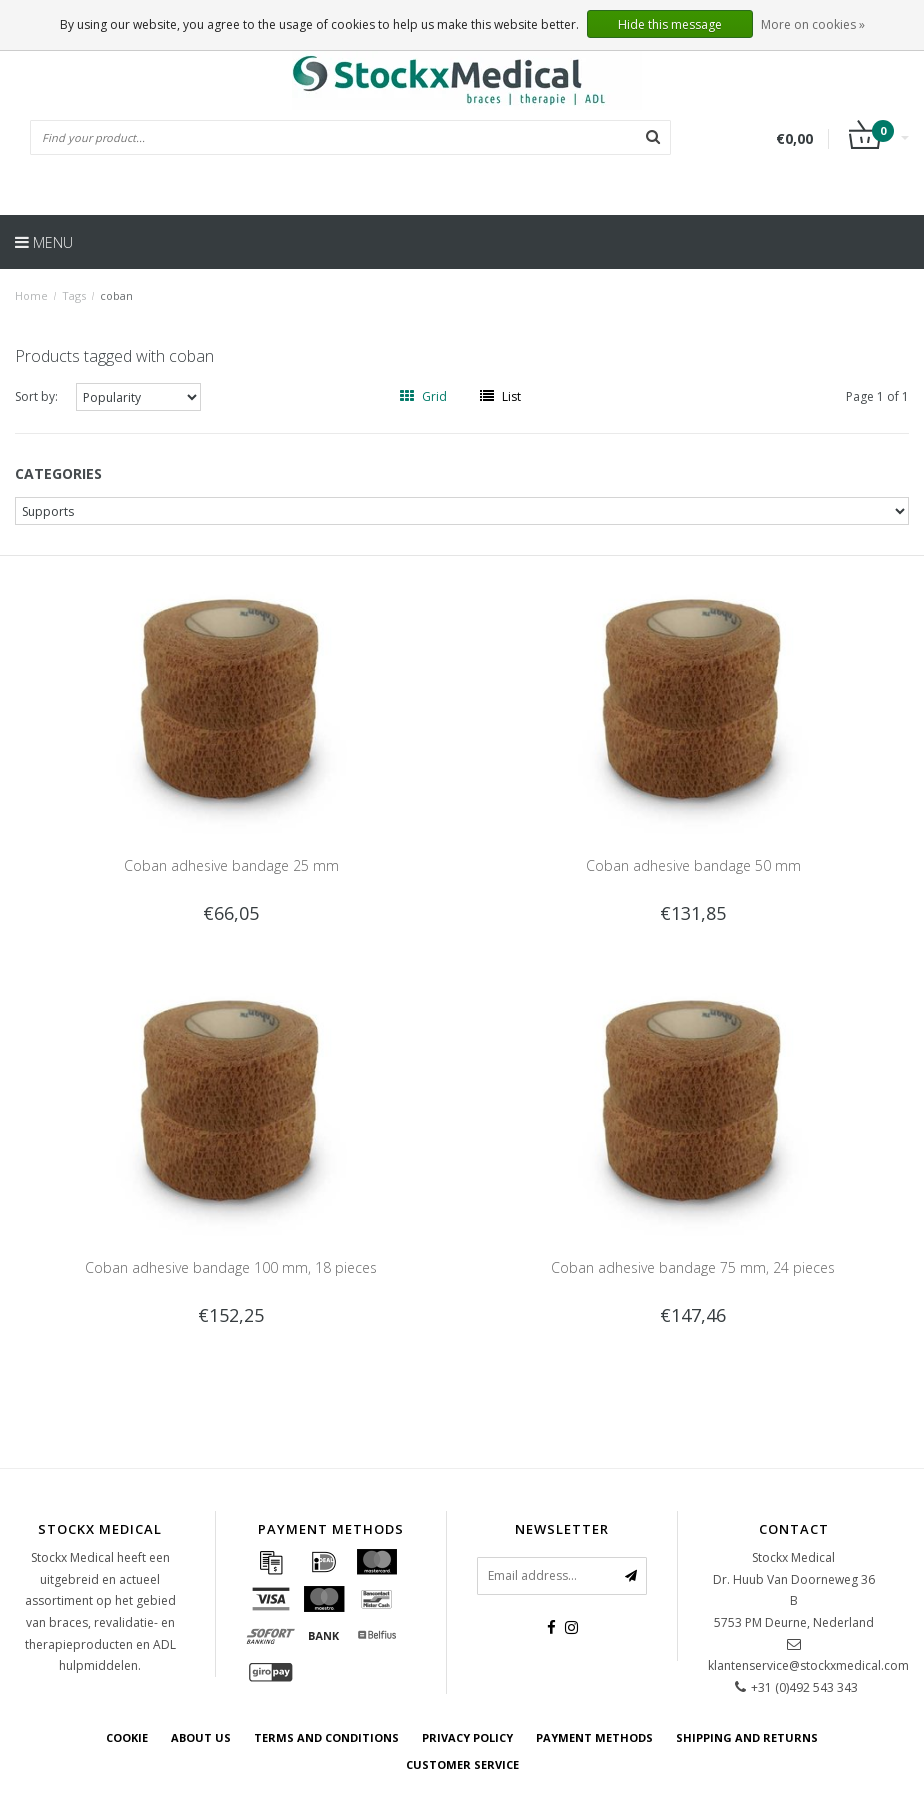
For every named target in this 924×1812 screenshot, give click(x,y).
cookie (127, 1737)
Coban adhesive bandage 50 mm (693, 865)
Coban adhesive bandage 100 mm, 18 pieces (231, 1267)
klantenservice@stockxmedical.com (808, 1665)
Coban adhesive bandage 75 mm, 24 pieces (693, 1267)
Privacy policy (467, 1737)
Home (31, 295)
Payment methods (594, 1737)
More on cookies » (813, 24)
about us (201, 1737)
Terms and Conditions (326, 1737)
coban (116, 295)
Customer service (462, 1764)
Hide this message (670, 24)
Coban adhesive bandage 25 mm (231, 865)
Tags (74, 295)
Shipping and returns (747, 1737)
